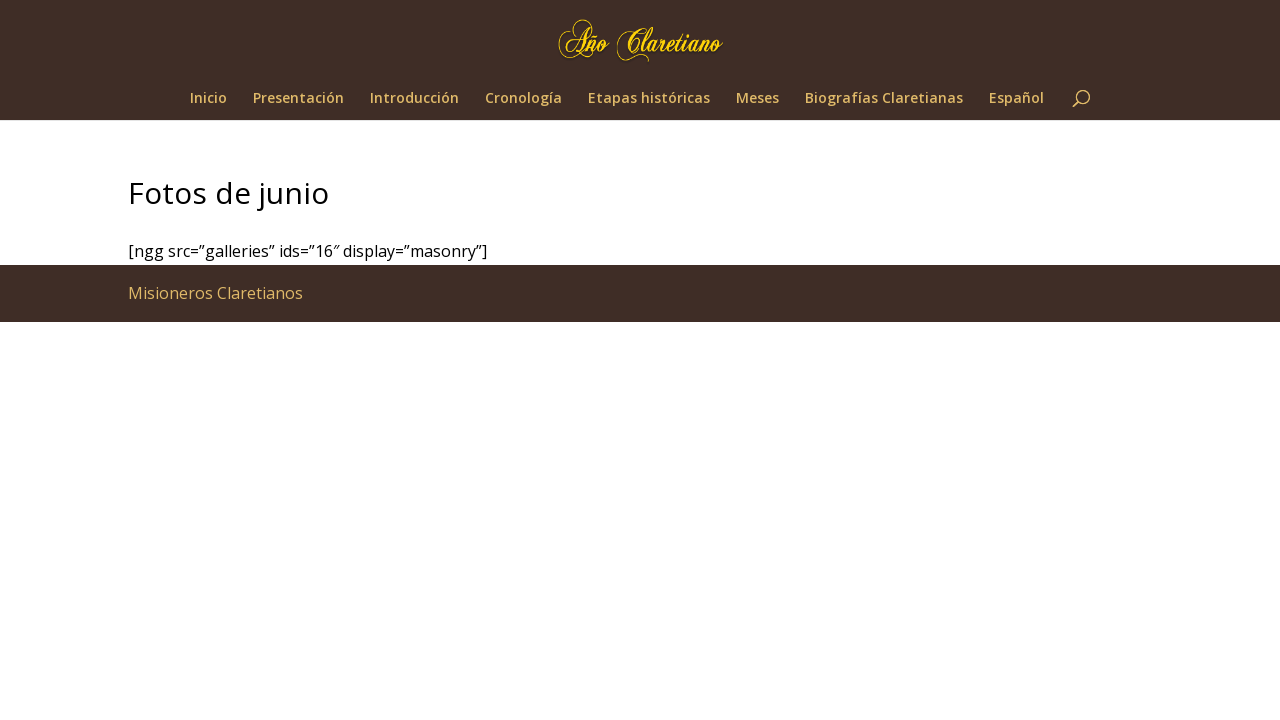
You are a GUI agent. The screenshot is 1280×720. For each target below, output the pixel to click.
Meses (757, 99)
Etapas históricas (649, 99)
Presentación (298, 99)
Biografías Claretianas (884, 99)
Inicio (208, 99)
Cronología (523, 99)
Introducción (414, 99)
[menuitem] (1016, 105)
